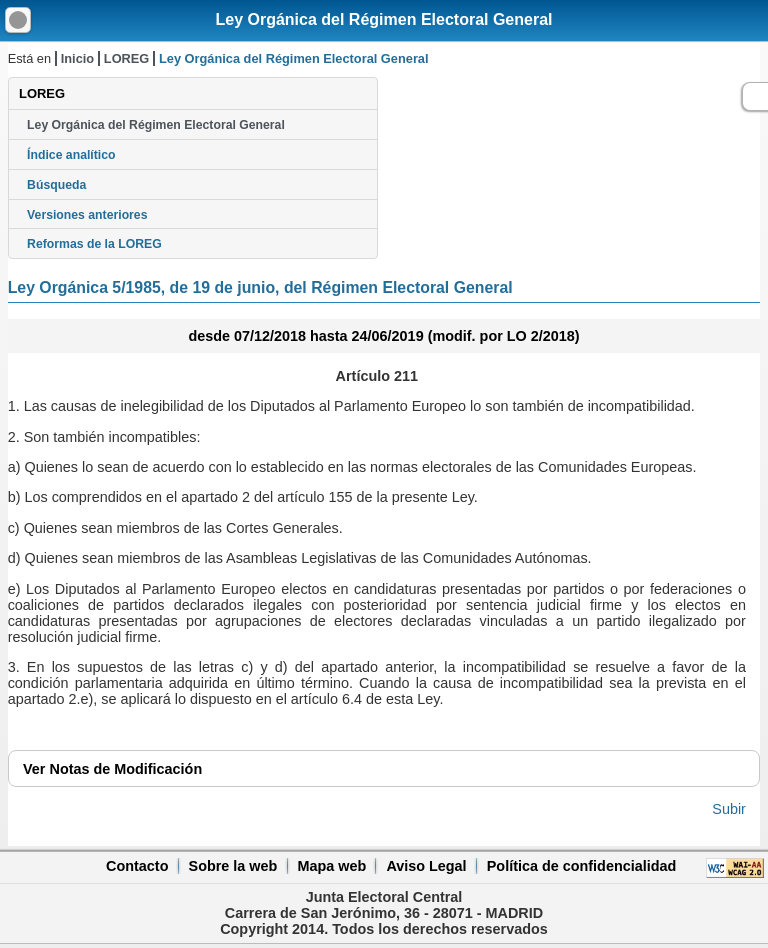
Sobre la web (233, 866)
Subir (729, 809)
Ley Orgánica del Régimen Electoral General (383, 19)
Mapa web (331, 866)
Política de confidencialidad (582, 866)
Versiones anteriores (87, 215)
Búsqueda (56, 185)
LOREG (127, 58)
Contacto (137, 866)
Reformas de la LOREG (94, 244)
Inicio (77, 58)
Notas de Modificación (112, 769)
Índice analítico (71, 155)
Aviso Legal (426, 866)
